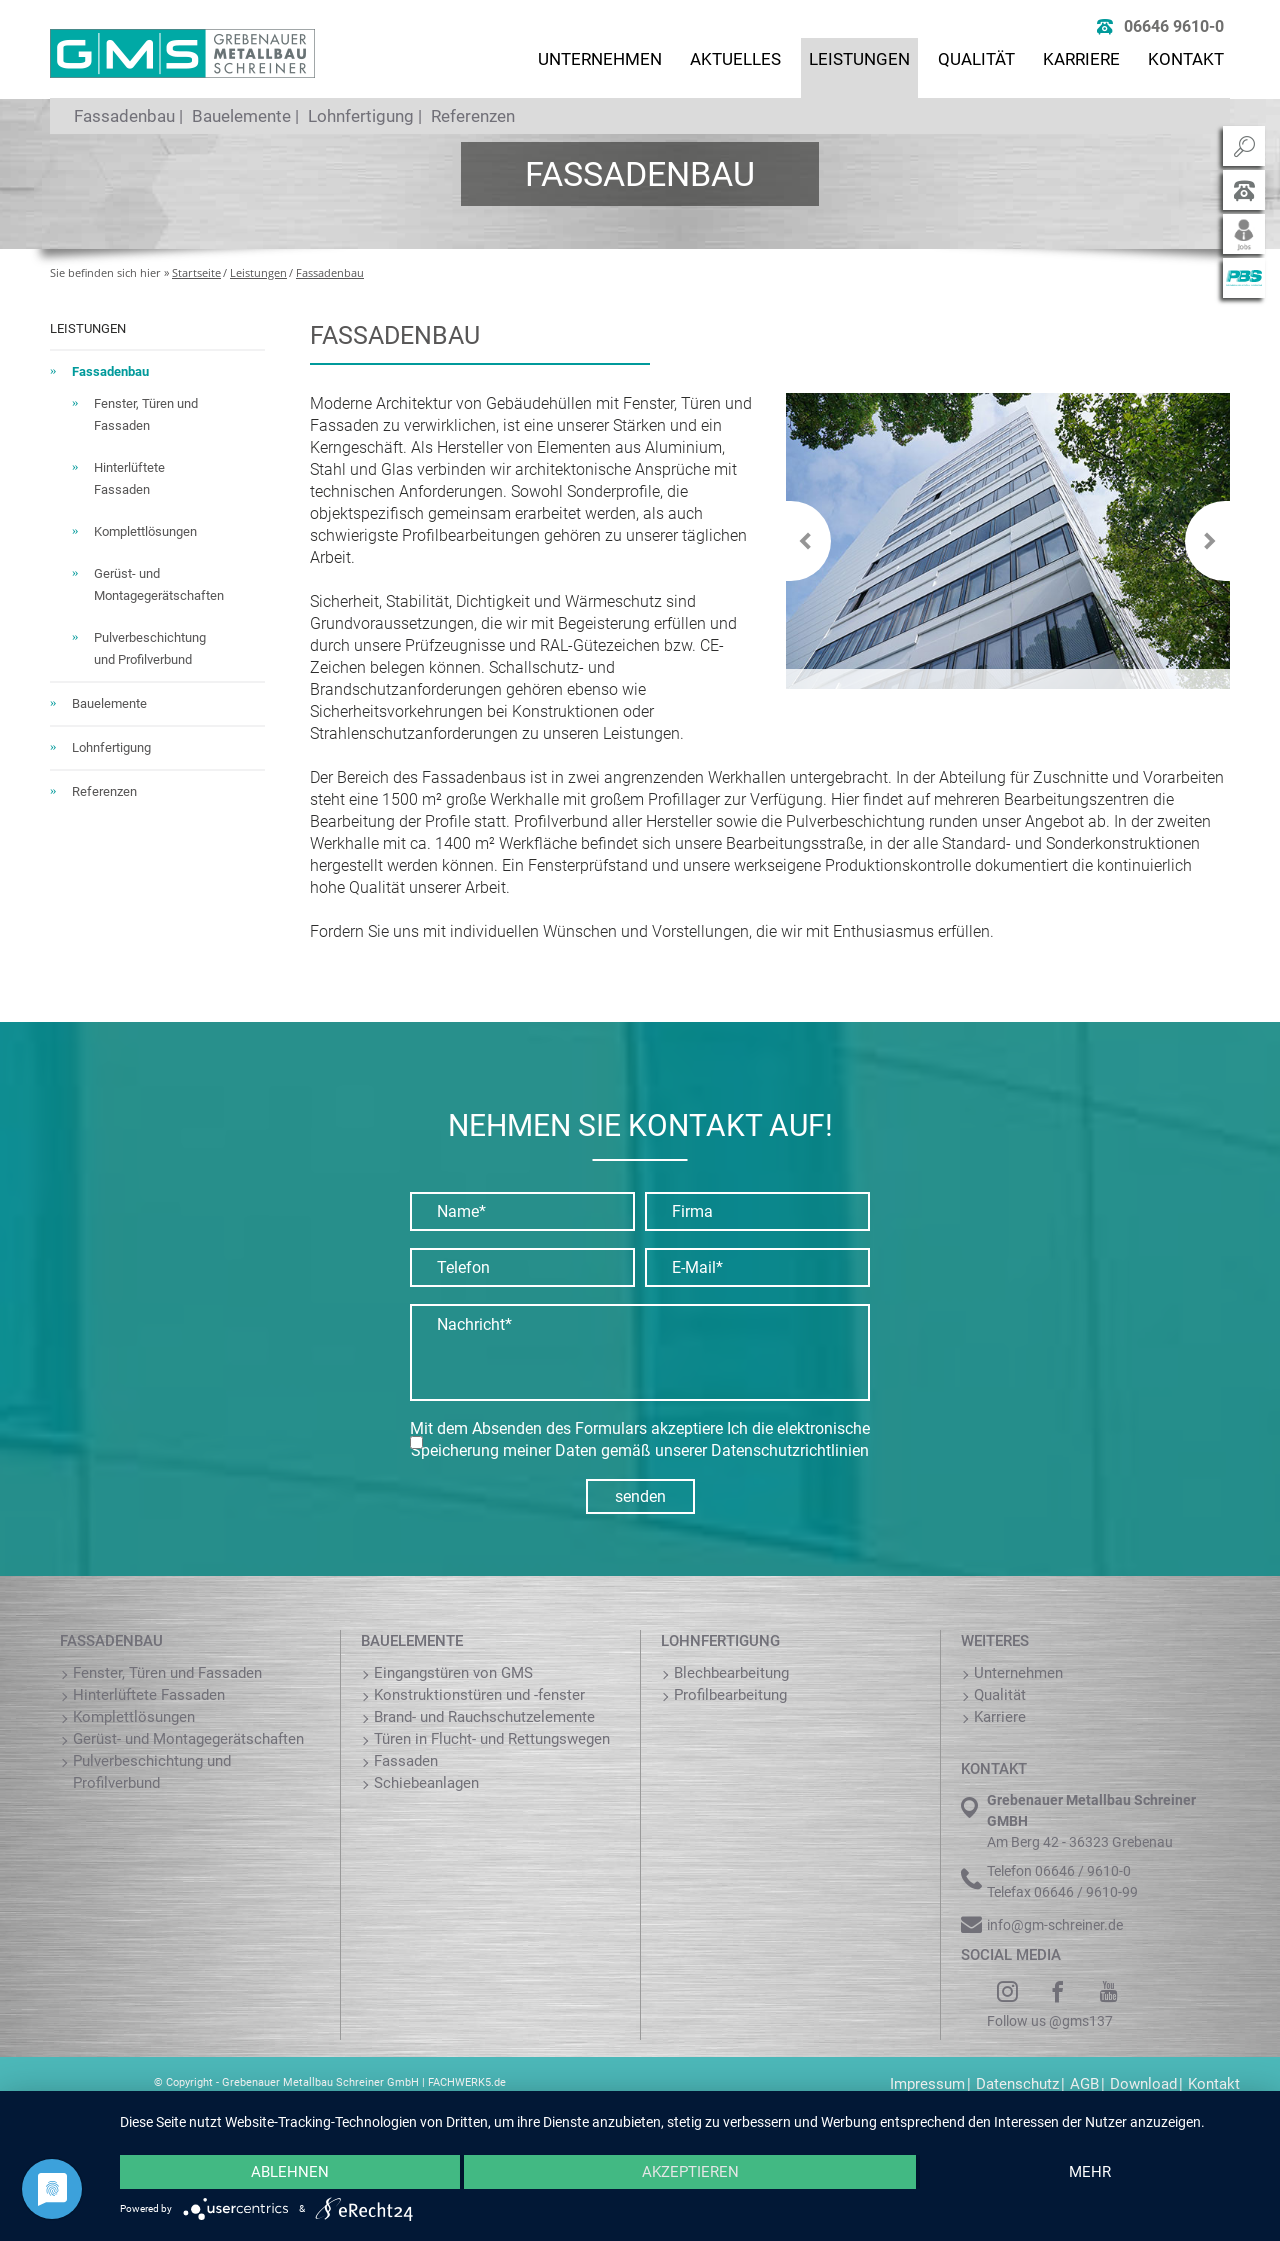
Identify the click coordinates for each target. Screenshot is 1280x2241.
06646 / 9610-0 (1083, 1871)
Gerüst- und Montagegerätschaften (188, 1739)
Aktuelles (735, 59)
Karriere (1081, 59)
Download (1143, 2084)
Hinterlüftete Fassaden (149, 1695)
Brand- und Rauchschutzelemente (484, 1717)
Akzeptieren (690, 2172)
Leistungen (859, 59)
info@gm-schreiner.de (1055, 1925)
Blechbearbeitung (731, 1673)
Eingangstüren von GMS (453, 1673)
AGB (1084, 2084)
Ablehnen (290, 2172)
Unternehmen (600, 59)
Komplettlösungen (145, 531)
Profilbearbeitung (730, 1695)
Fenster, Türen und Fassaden (167, 1673)
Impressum (927, 2084)
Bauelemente (241, 116)
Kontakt (1186, 59)
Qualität (976, 59)
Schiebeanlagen (426, 1783)
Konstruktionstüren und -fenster (479, 1695)
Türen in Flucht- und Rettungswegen (492, 1739)
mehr (1090, 2172)
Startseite (196, 272)
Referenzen (473, 116)
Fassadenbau (124, 116)
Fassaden (406, 1761)
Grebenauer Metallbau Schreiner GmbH (320, 2082)
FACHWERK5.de (467, 2082)
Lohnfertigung (361, 116)
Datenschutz (1017, 2084)
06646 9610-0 (1174, 26)
